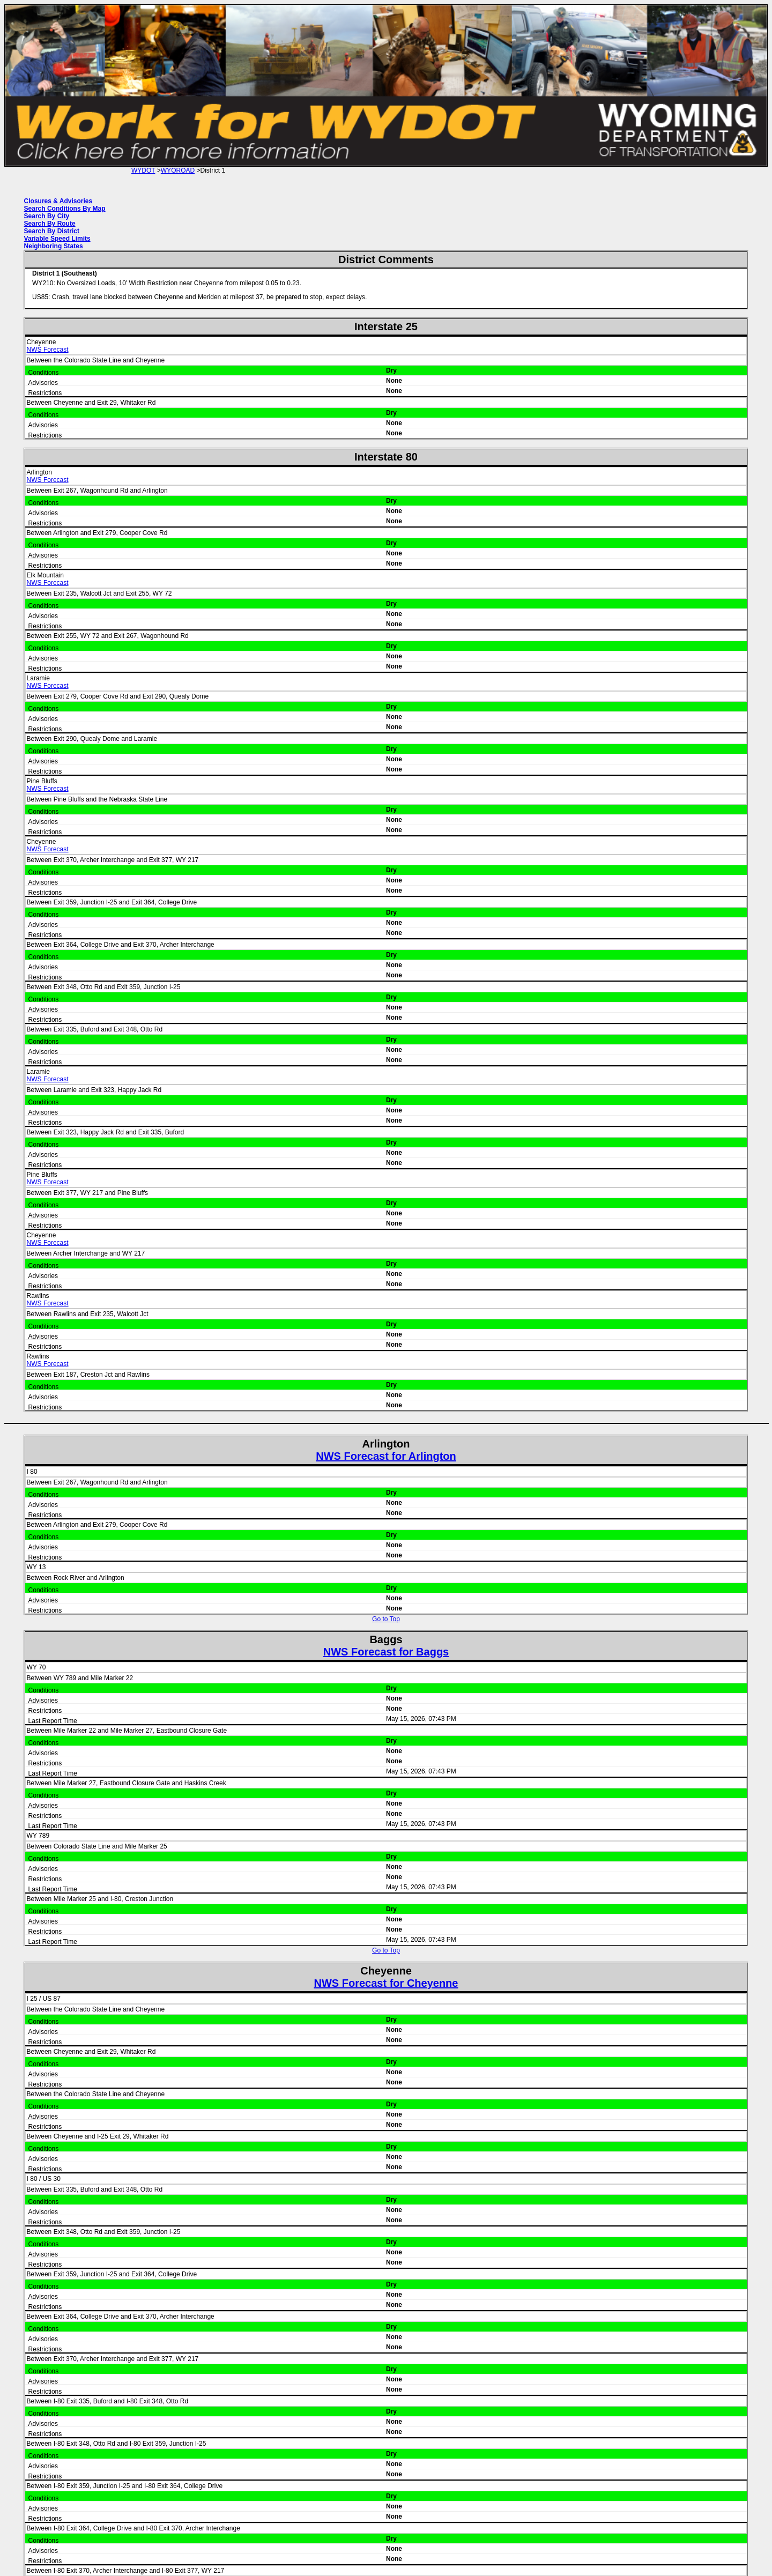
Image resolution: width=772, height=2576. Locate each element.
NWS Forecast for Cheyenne (386, 1983)
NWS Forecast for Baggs (386, 1652)
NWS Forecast (48, 349)
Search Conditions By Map (65, 208)
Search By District (51, 231)
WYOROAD (178, 170)
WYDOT (143, 170)
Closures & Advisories (58, 201)
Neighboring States (53, 246)
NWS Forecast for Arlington (386, 1456)
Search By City (47, 216)
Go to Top (386, 1619)
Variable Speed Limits (57, 238)
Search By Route (50, 223)
